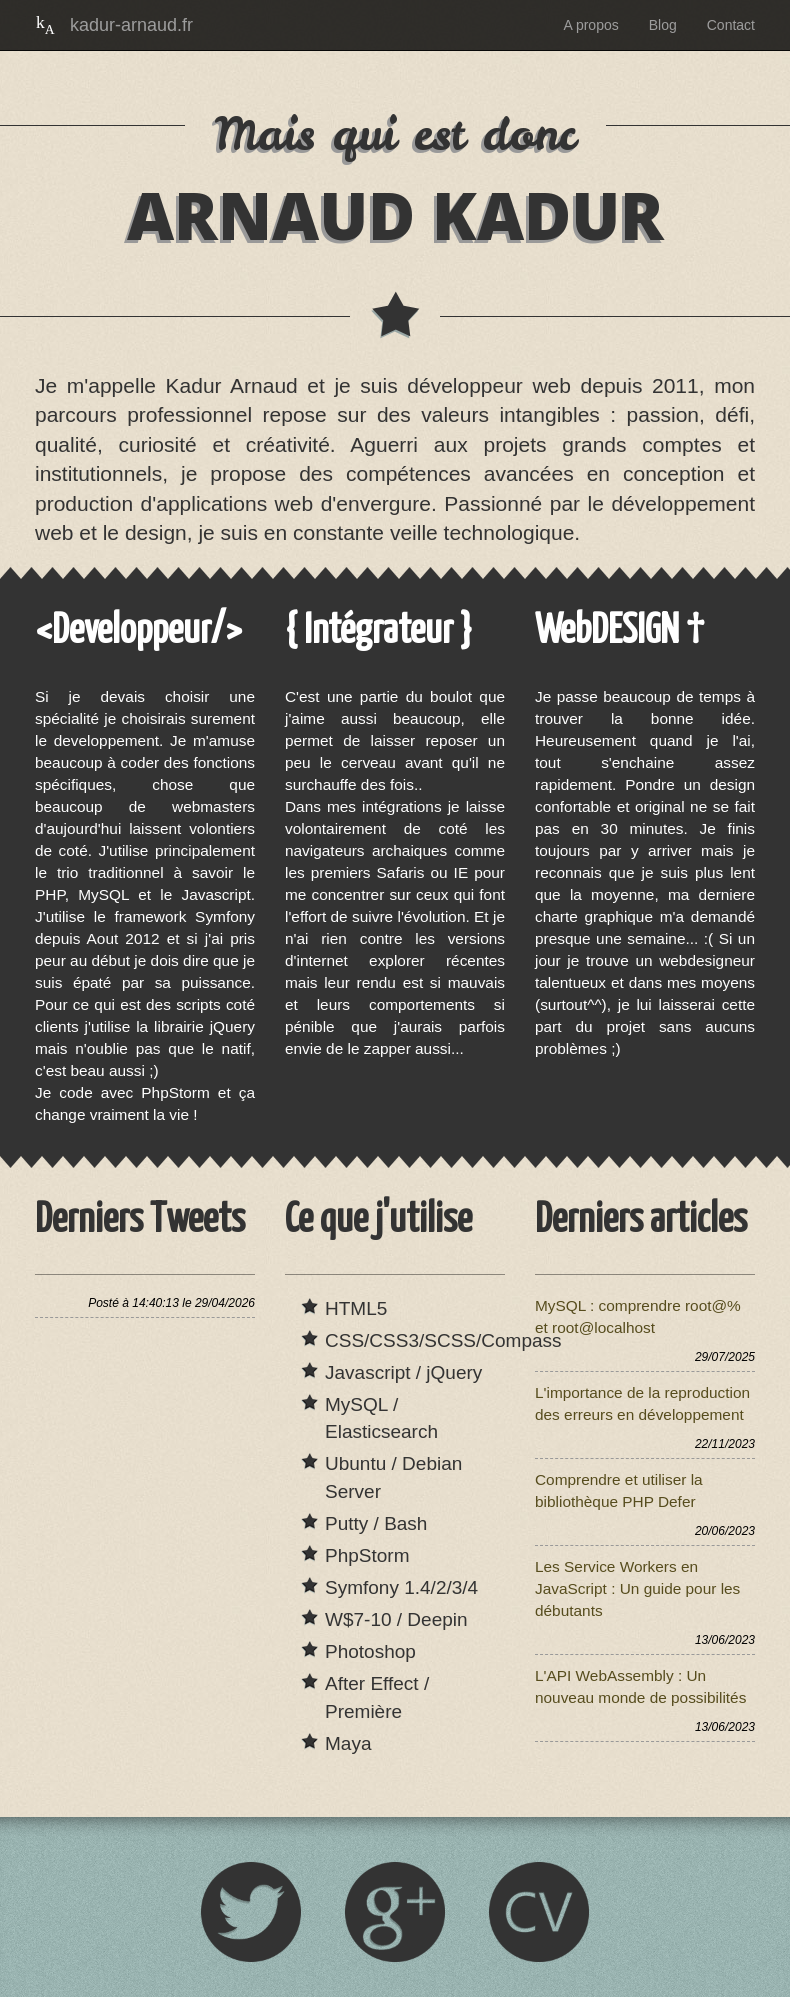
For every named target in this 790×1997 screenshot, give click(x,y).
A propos (590, 25)
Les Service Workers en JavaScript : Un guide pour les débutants (637, 1588)
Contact (731, 25)
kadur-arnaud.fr (131, 25)
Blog (663, 25)
